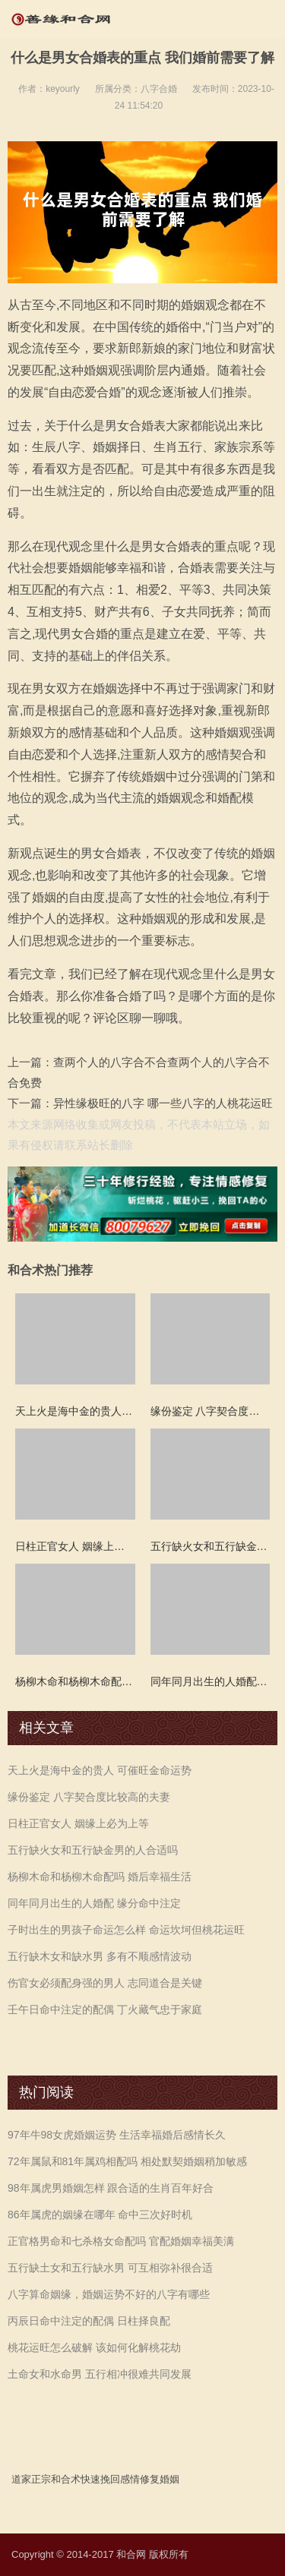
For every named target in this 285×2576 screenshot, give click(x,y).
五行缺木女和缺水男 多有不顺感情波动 (100, 1956)
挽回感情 (120, 2479)
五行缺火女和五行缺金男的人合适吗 (93, 1850)
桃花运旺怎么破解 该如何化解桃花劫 (94, 2347)
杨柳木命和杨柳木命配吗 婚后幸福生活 (100, 1876)
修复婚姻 (159, 2479)
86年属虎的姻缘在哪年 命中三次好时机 (100, 2214)
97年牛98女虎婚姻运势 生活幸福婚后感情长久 (117, 2135)
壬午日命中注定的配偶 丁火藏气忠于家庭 (105, 2009)
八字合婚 (159, 89)
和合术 (66, 2479)
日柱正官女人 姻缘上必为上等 (78, 1823)
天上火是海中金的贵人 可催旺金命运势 (100, 1770)
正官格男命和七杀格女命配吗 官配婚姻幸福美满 (121, 2241)
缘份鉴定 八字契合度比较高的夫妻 (89, 1797)
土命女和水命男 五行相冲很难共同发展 (100, 2374)
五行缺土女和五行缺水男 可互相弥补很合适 (110, 2268)
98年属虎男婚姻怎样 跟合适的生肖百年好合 (111, 2188)
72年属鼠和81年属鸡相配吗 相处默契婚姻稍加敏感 (127, 2161)
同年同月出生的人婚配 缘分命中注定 (94, 1903)
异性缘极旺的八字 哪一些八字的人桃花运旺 (163, 1103)
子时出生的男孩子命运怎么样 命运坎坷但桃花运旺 (126, 1930)
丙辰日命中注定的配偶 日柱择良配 (89, 2321)
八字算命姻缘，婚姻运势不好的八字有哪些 (109, 2294)
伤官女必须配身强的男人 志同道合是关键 (105, 1983)
